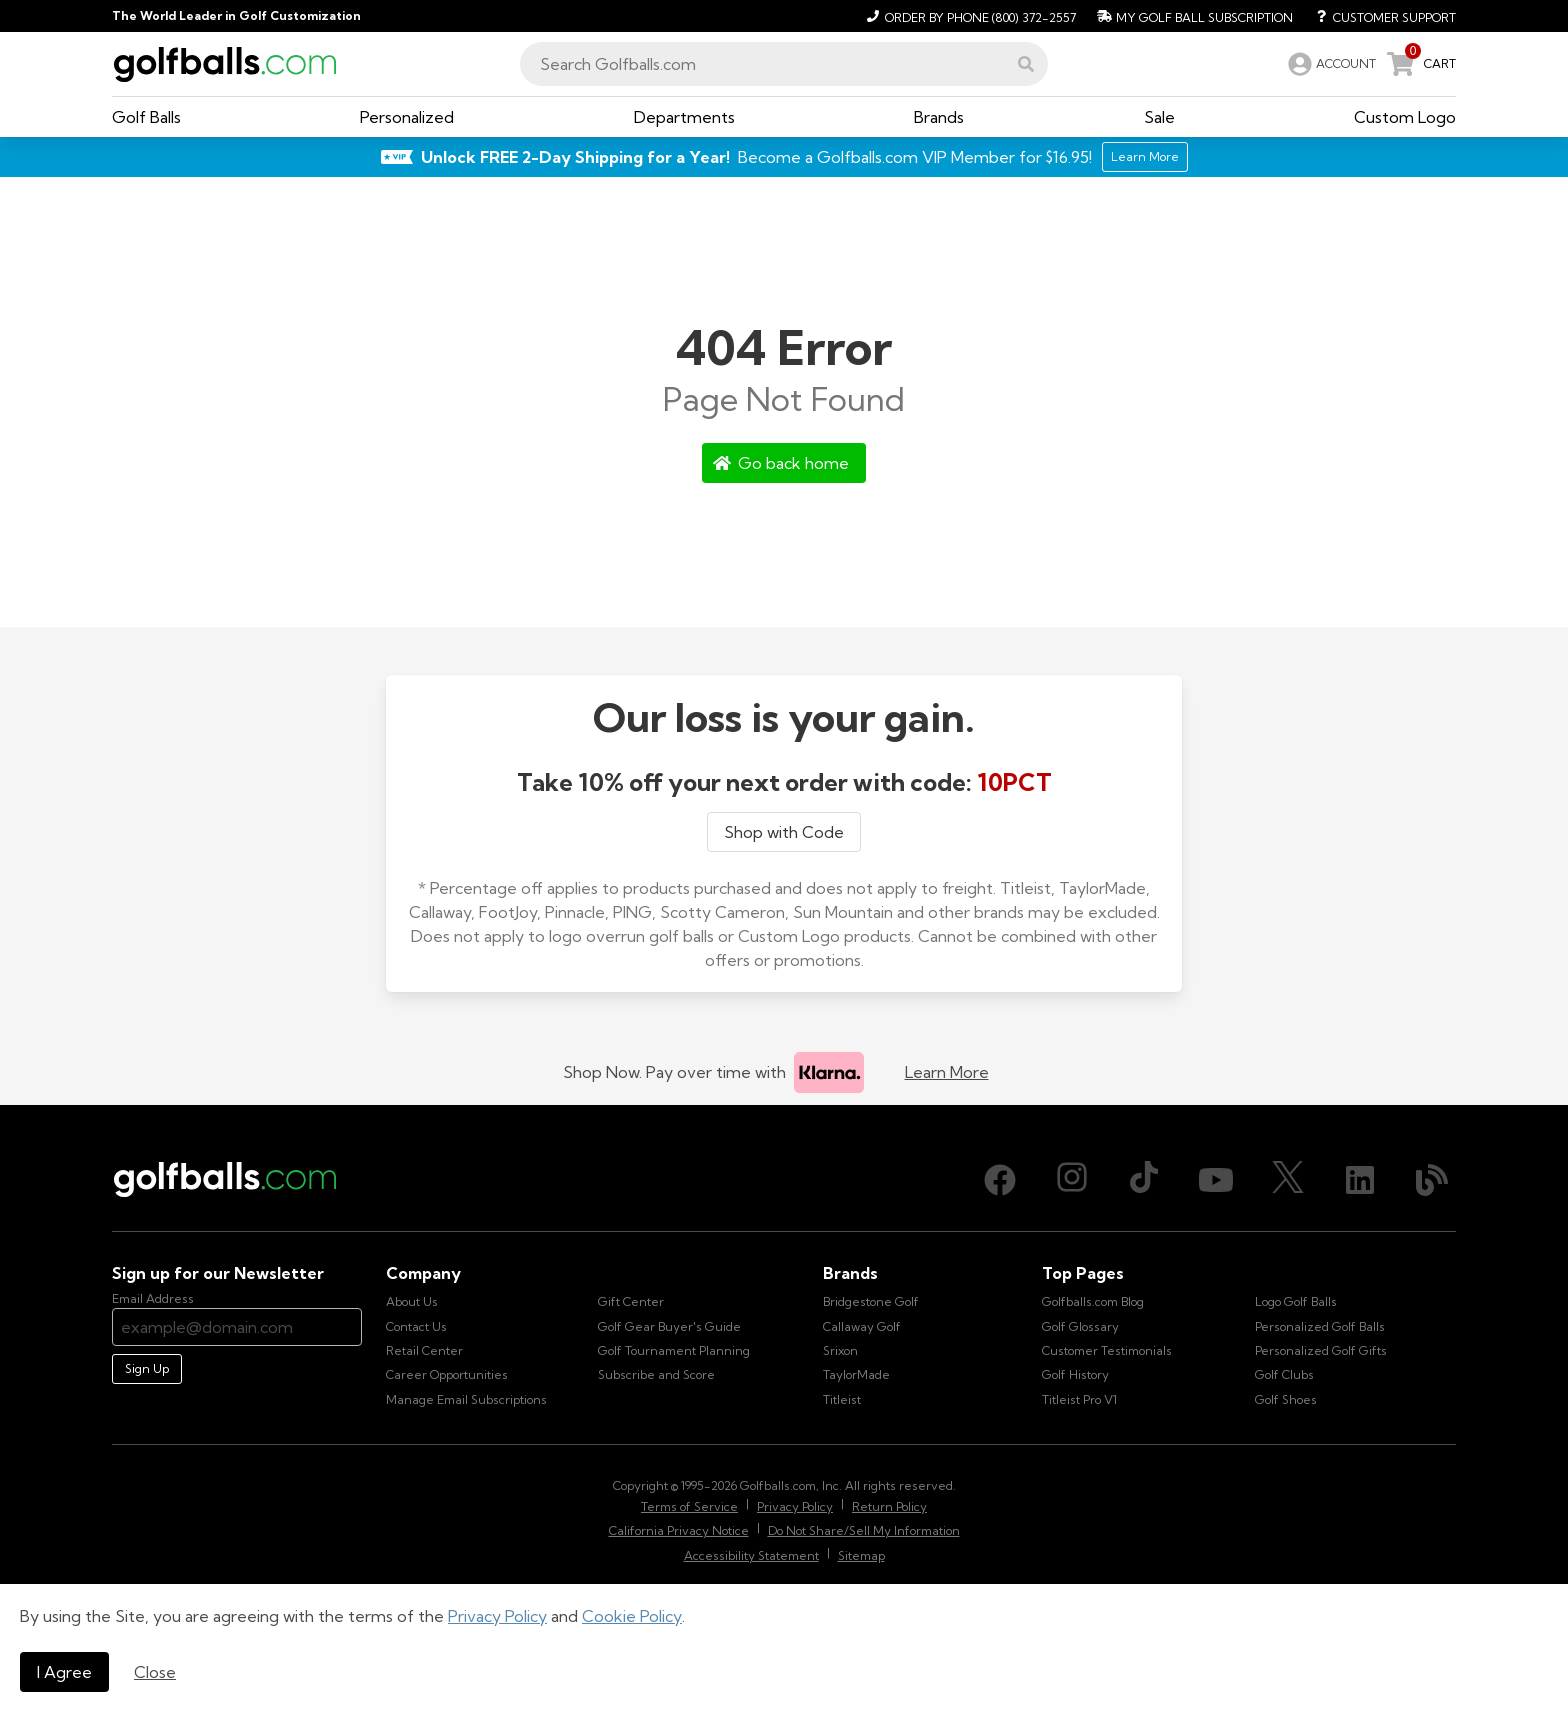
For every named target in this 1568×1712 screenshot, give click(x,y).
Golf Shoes (1286, 1399)
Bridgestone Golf (871, 1301)
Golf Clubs (1284, 1374)
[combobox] (784, 64)
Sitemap (861, 1555)
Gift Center (631, 1301)
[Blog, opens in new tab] (1432, 1180)
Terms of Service (689, 1506)
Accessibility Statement (751, 1555)
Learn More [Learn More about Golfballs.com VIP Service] (1145, 156)
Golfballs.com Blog (1093, 1301)
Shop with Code (784, 832)
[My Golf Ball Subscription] (1192, 16)
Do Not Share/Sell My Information (864, 1530)
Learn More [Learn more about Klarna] (947, 1072)
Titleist (842, 1399)
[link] (1330, 64)
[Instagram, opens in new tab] (1072, 1180)
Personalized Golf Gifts (1321, 1350)
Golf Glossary (1080, 1326)
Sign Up (147, 1368)
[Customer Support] (1378, 16)
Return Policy (889, 1506)
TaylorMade (856, 1374)
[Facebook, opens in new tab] (1000, 1180)
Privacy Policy (497, 1616)
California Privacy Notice (679, 1530)
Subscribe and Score (656, 1374)
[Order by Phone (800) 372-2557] (968, 16)
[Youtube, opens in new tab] (1216, 1180)
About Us (412, 1301)
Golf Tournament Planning (674, 1350)
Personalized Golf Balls (1320, 1326)
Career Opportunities (447, 1374)
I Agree (64, 1672)
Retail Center (424, 1350)
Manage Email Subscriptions (466, 1399)
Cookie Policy (632, 1616)
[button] (1026, 64)
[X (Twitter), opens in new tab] (1288, 1180)
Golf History (1075, 1374)
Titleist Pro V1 (1079, 1399)
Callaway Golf (862, 1326)
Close (155, 1672)
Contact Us (416, 1326)
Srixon (840, 1350)
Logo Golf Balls (1296, 1301)
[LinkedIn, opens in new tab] (1360, 1180)
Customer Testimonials (1107, 1350)
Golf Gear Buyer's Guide (669, 1326)
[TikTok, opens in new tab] (1144, 1180)
